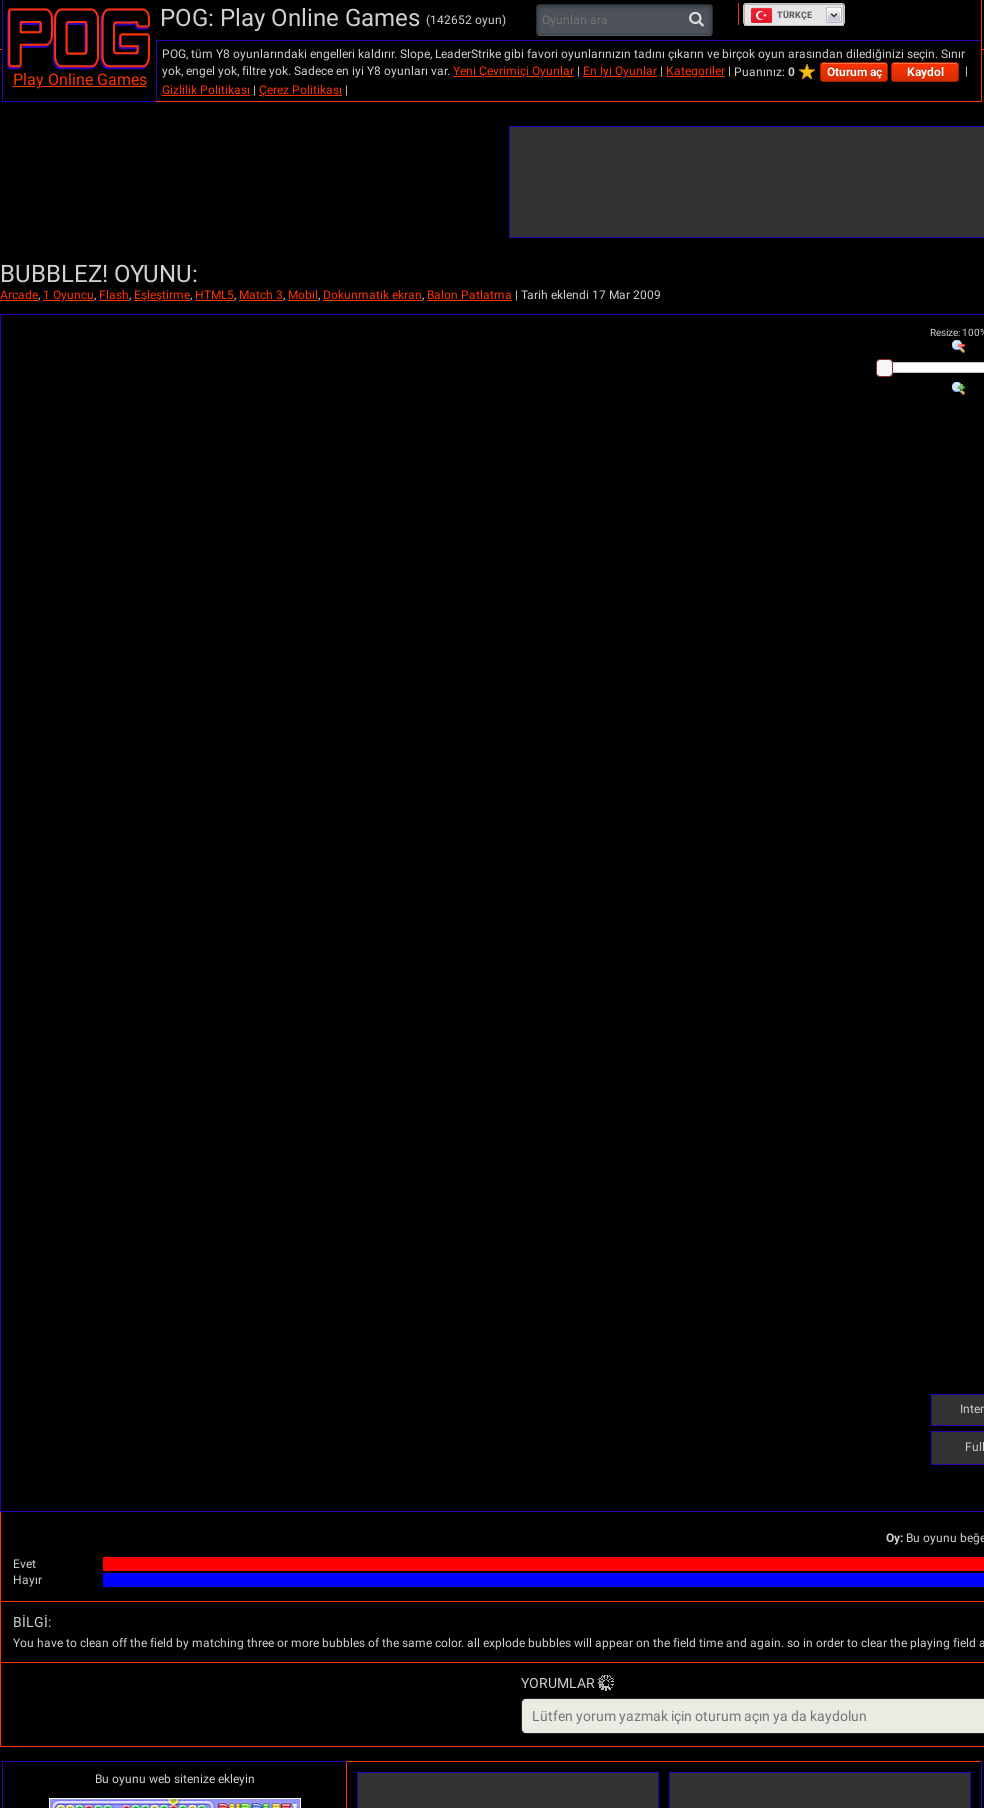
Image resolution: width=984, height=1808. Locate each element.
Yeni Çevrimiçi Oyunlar (513, 71)
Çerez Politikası (300, 90)
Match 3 (261, 295)
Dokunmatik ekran (372, 295)
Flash (114, 295)
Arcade (19, 295)
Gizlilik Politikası (206, 90)
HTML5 (214, 295)
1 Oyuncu (68, 295)
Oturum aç (854, 72)
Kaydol (925, 72)
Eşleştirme (162, 295)
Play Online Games (80, 79)
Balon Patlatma (469, 295)
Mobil (303, 295)
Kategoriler (695, 71)
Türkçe (781, 15)
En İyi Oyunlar (620, 71)
